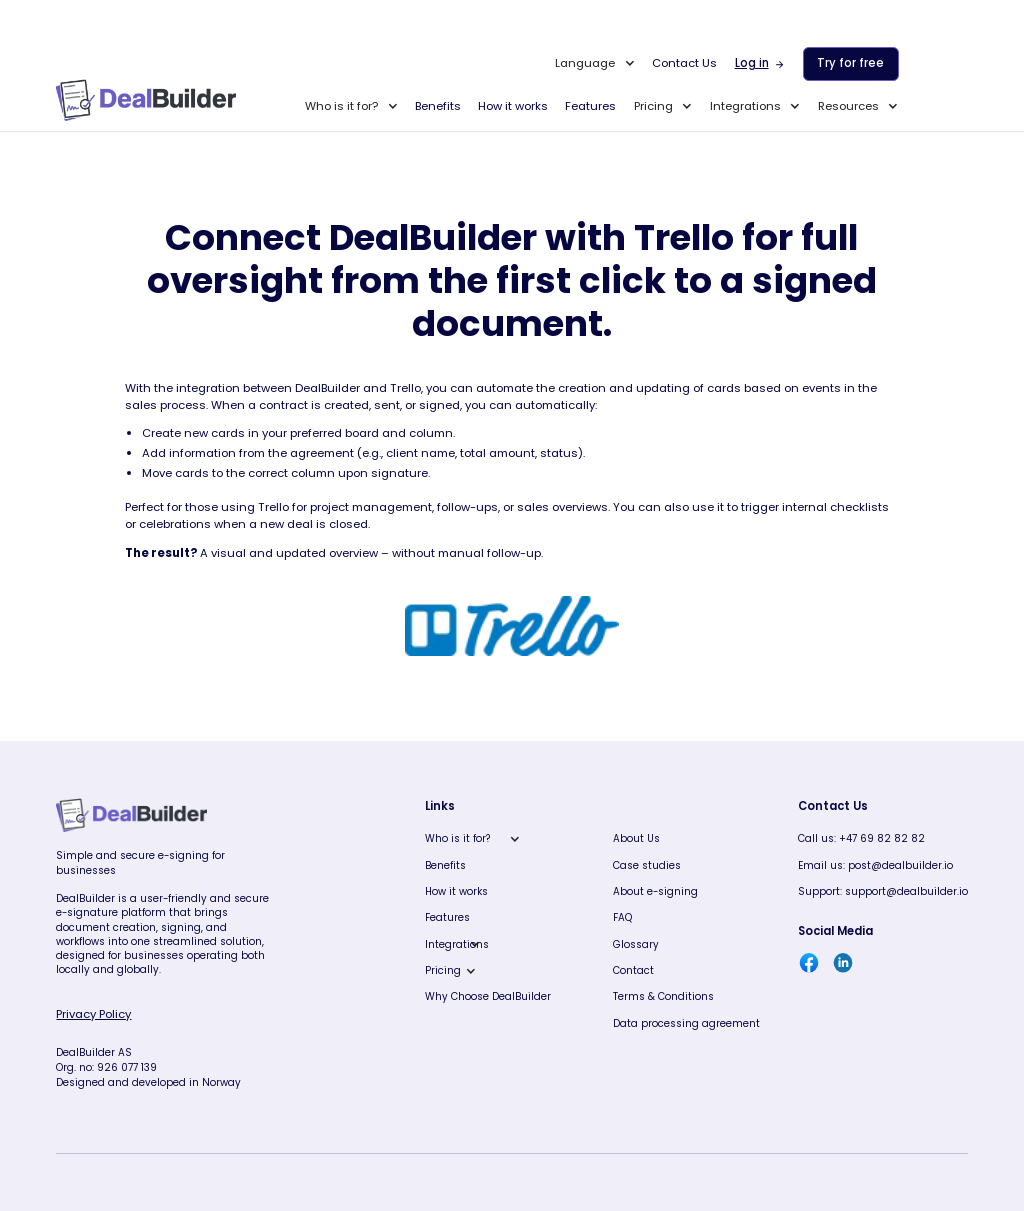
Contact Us (684, 63)
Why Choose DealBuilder (488, 996)
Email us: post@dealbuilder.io (875, 865)
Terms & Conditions (663, 996)
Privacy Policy (93, 1014)
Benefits (438, 106)
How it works (513, 106)
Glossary (636, 944)
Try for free (850, 63)
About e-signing (655, 891)
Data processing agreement (686, 1023)
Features (590, 106)
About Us (636, 838)
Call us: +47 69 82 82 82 (861, 838)
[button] (595, 64)
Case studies (647, 865)
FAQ (622, 917)
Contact (633, 970)
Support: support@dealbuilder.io (883, 891)
